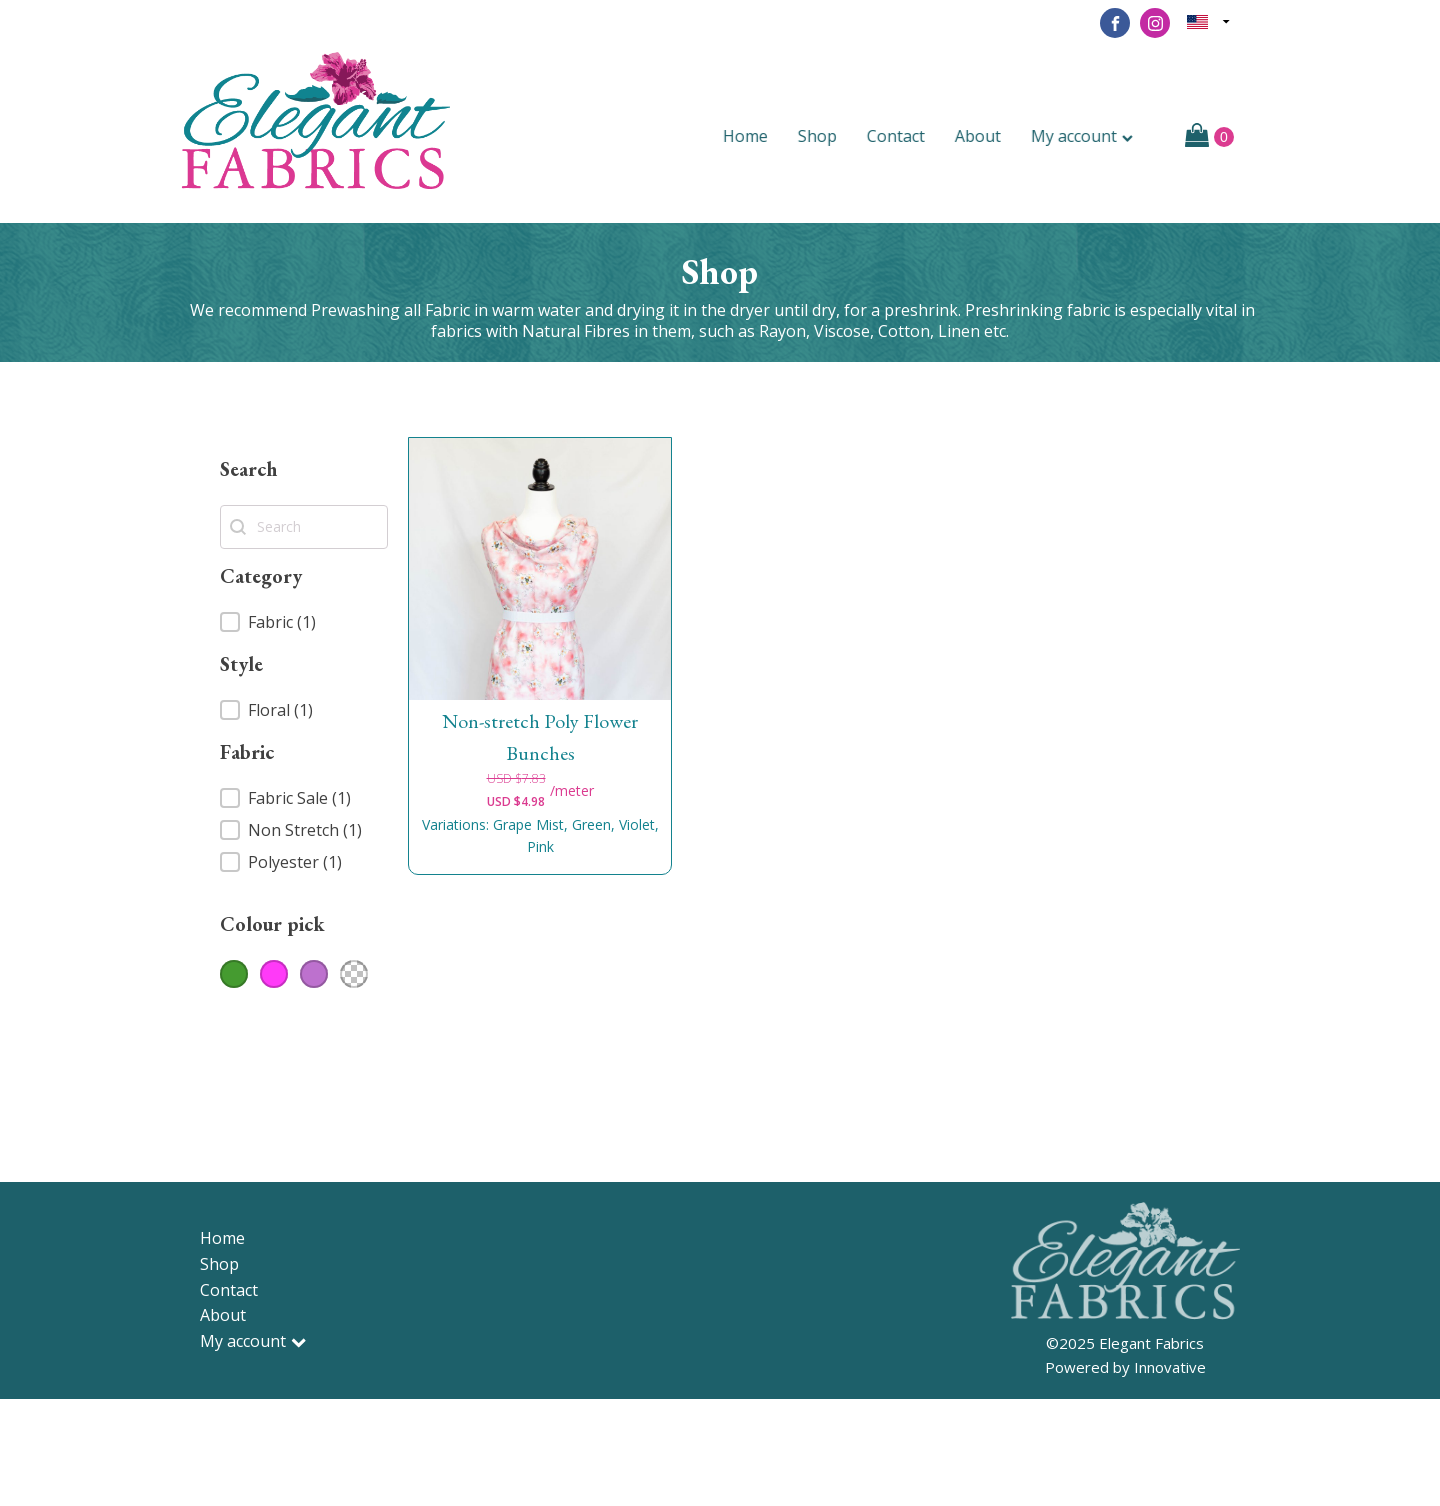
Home (756, 136)
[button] (304, 622)
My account (1093, 136)
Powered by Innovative (1125, 1367)
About (989, 136)
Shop (828, 136)
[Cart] (1209, 137)
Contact (907, 136)
